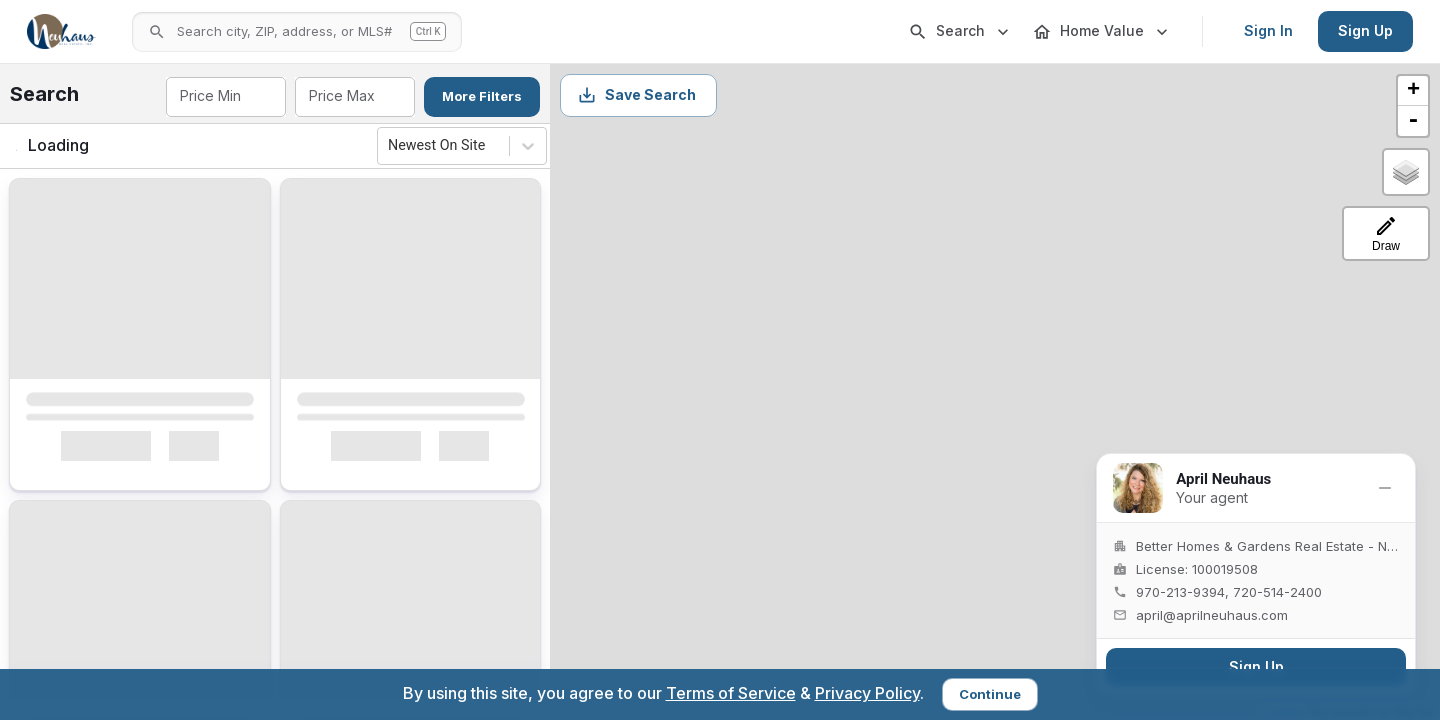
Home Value (1102, 32)
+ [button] (1413, 91)
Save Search (636, 95)
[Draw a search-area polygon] (1386, 233)
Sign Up (1365, 30)
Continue (990, 694)
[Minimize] (1385, 488)
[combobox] (224, 97)
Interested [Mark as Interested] (105, 460)
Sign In (1268, 30)
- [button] (1413, 121)
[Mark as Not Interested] (206, 460)
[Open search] (297, 32)
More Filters (482, 96)
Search (960, 32)
